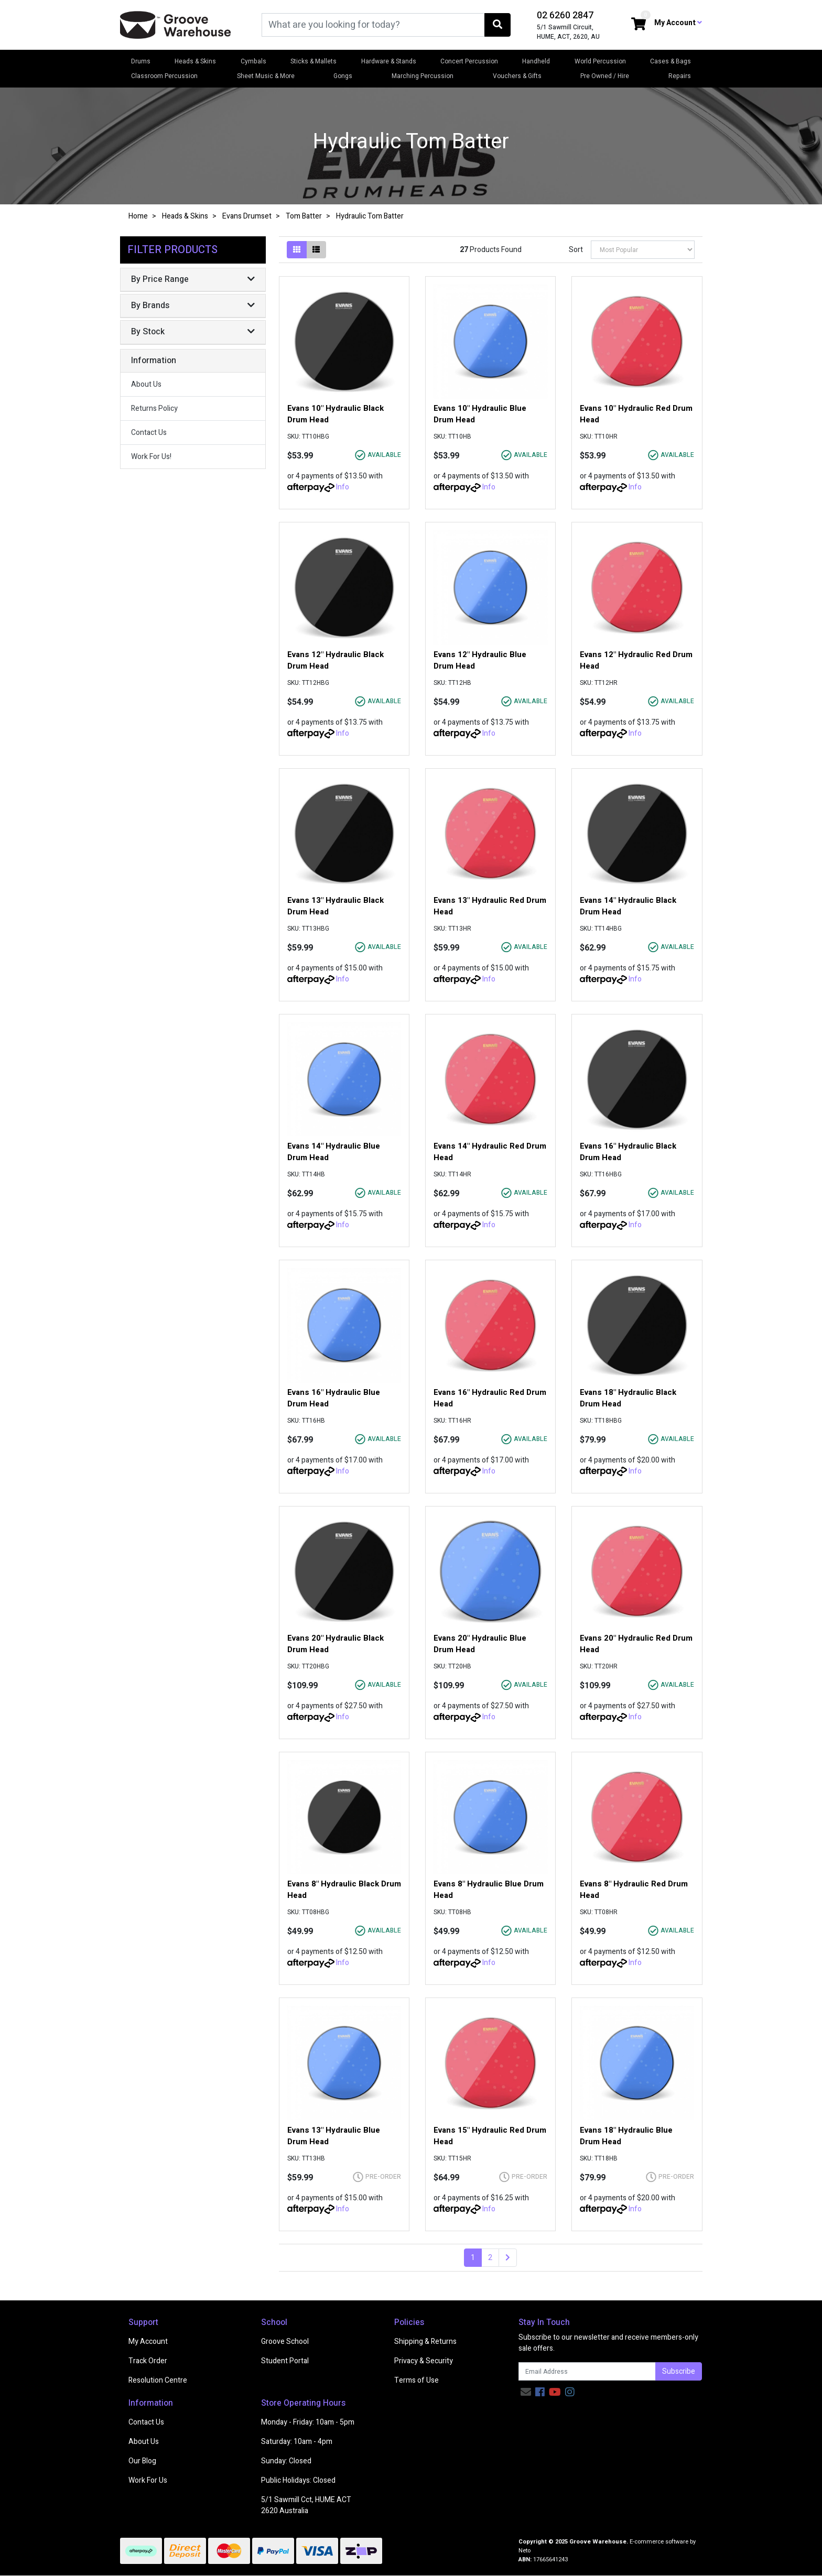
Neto (524, 2550)
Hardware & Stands (388, 61)
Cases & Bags (670, 61)
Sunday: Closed (286, 2460)
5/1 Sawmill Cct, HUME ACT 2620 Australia (306, 2505)
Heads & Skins (195, 61)
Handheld (536, 61)
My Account (148, 2341)
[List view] (316, 249)
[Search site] (497, 25)
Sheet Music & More (266, 76)
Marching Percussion (422, 76)
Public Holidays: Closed (298, 2480)
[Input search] (373, 25)
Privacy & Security (423, 2360)
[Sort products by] (643, 250)
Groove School (285, 2341)
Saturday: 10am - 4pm (296, 2441)
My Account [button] (678, 22)
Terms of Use (416, 2380)
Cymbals (253, 61)
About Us (146, 384)
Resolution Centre (157, 2380)
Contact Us (149, 432)
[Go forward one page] (508, 2257)
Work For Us (147, 2480)
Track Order (147, 2360)
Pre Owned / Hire (604, 76)
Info (342, 487)
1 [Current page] (473, 2257)
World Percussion (600, 61)
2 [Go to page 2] (490, 2257)
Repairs (679, 76)
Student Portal (285, 2360)
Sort (576, 249)
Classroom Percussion (164, 76)
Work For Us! (151, 456)
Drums (140, 61)
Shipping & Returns (425, 2341)
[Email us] (526, 2392)
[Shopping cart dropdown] (638, 25)
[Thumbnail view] (297, 249)
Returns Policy (154, 408)
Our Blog (142, 2460)
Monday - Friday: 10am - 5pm (307, 2422)
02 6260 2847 (565, 15)
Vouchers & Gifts (517, 76)
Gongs (342, 76)
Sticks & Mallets (313, 61)
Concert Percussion (469, 61)
